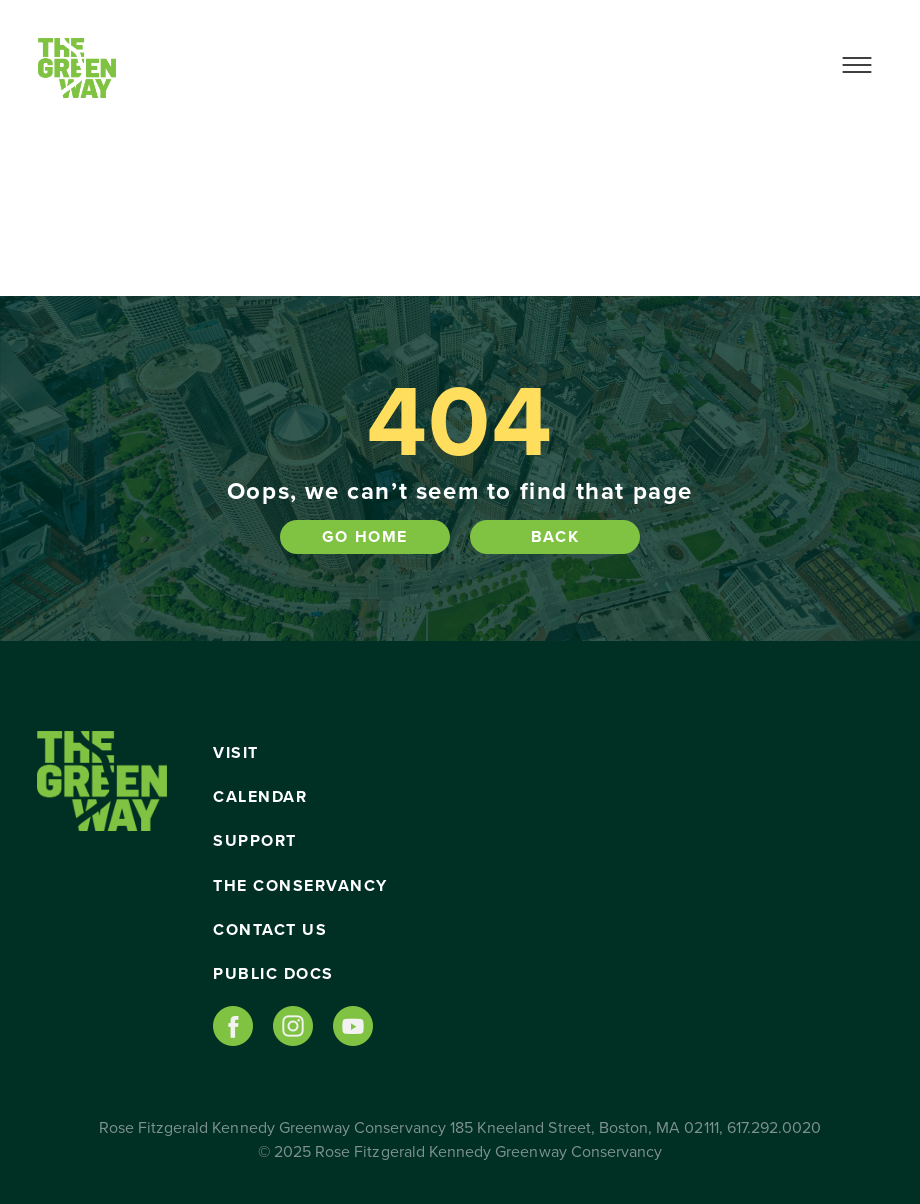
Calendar (260, 797)
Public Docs (273, 974)
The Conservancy (300, 886)
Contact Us (270, 930)
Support (255, 841)
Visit (236, 753)
